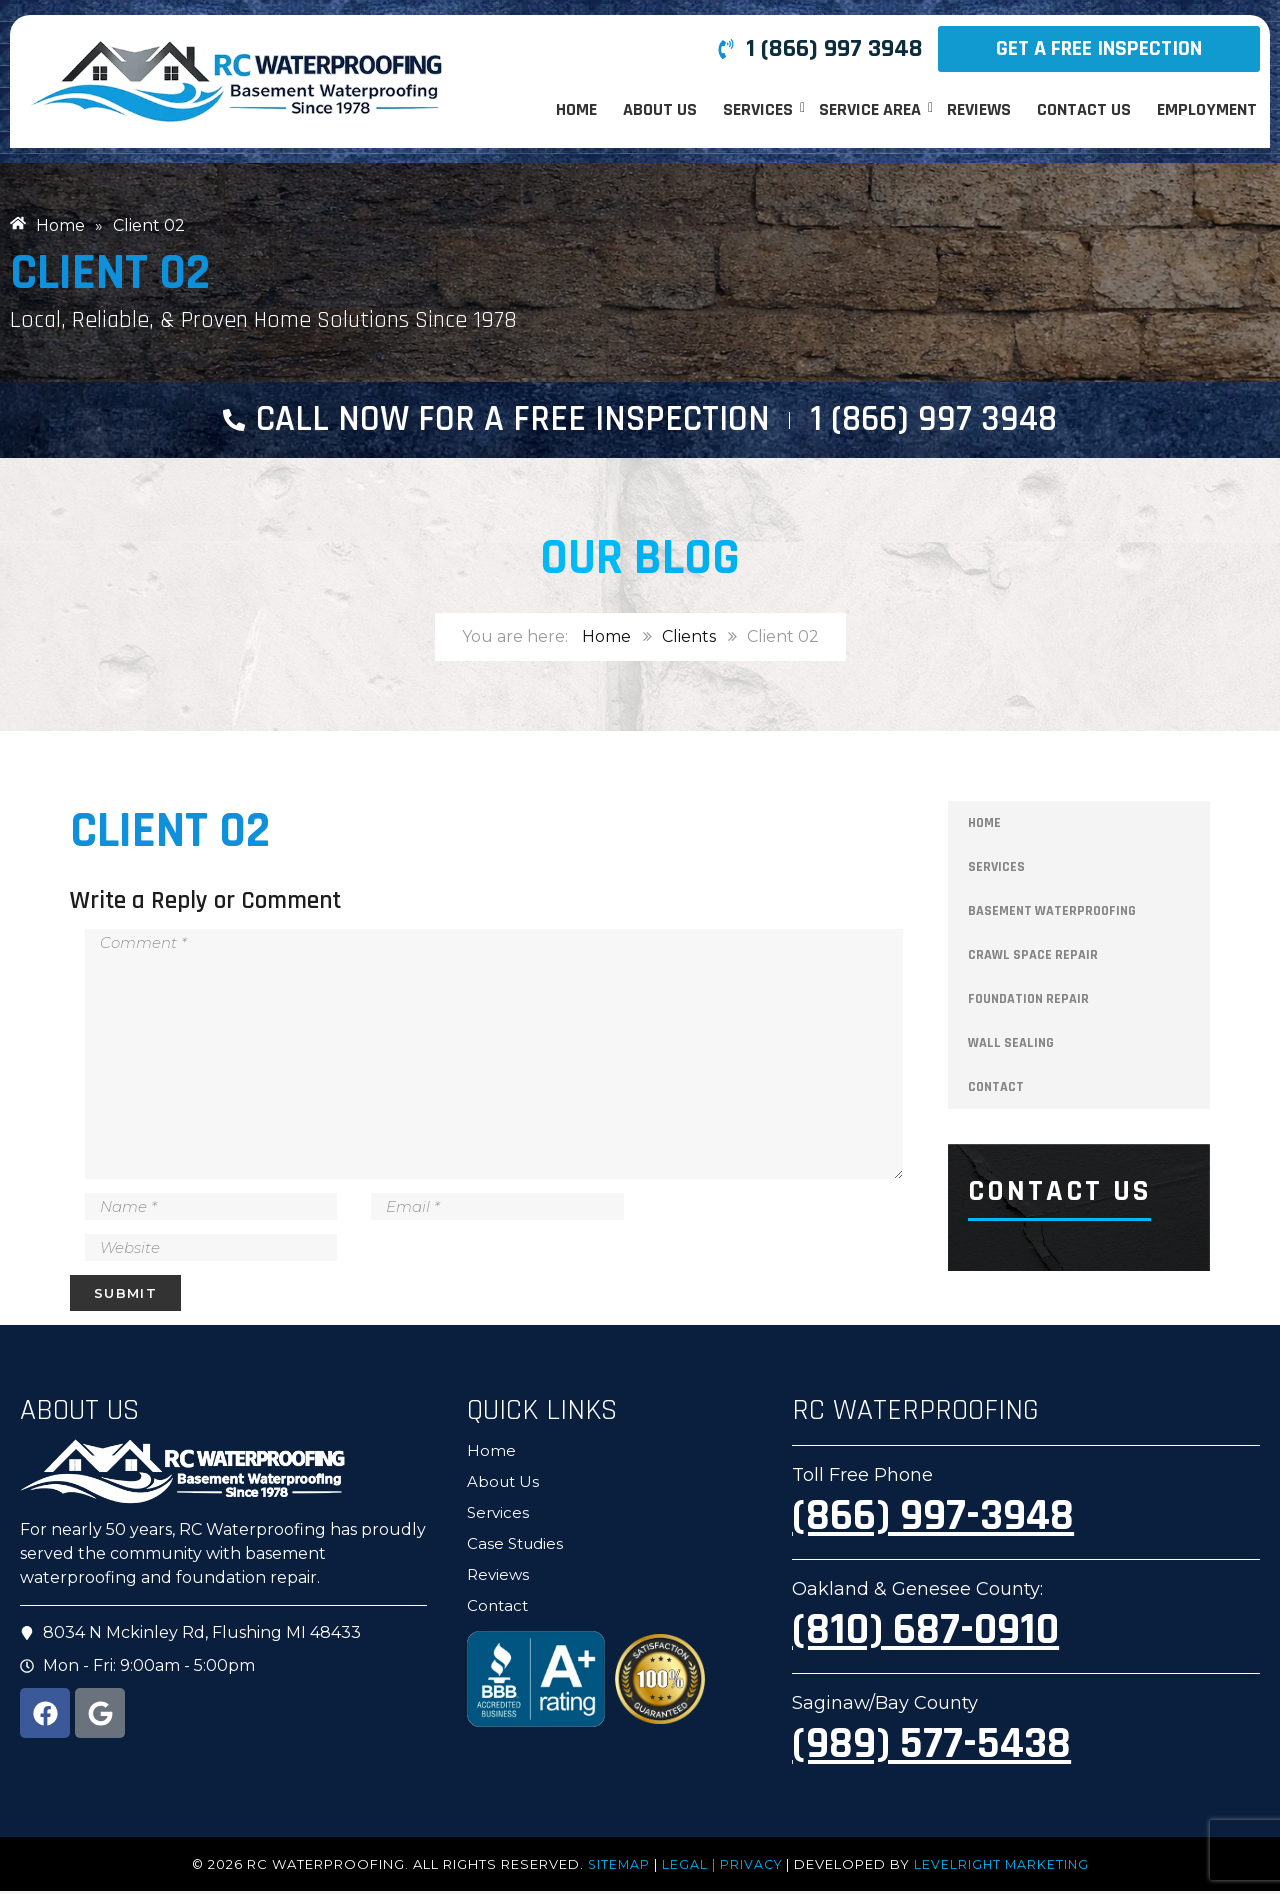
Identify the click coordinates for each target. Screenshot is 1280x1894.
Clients (689, 640)
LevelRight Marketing (1004, 1867)
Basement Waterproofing (1052, 915)
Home (576, 109)
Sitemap (616, 1867)
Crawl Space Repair (1033, 959)
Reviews (979, 109)
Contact (996, 1091)
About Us (660, 109)
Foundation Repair (1028, 1003)
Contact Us (1084, 109)
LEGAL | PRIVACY (721, 1867)
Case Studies (515, 1546)
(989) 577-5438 (931, 1747)
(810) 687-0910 (925, 1633)
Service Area (871, 109)
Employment (1207, 109)
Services (759, 109)
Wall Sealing (1011, 1047)
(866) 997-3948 (933, 1519)
